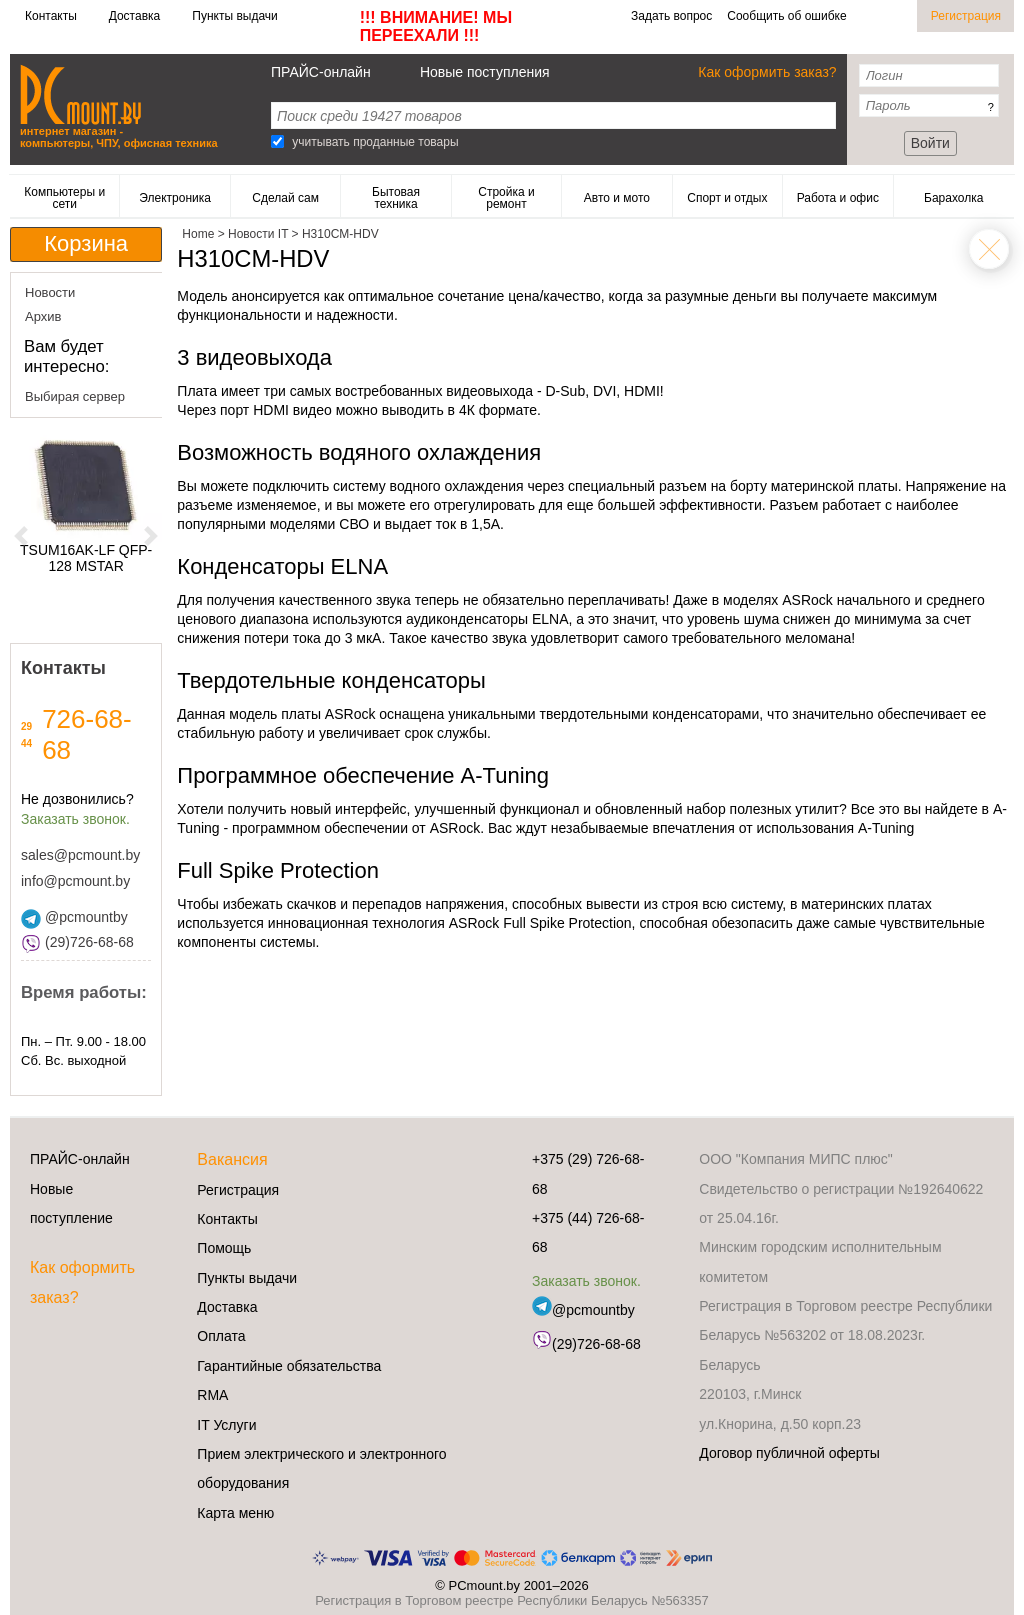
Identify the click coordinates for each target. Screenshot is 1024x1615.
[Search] (277, 141)
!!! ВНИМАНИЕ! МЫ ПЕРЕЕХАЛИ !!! (436, 26)
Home (989, 249)
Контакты (51, 16)
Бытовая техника (396, 198)
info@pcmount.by (75, 881)
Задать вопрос (671, 16)
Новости (50, 292)
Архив (43, 316)
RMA (212, 1395)
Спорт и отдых (727, 198)
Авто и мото (617, 198)
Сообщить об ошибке (786, 16)
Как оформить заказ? (767, 72)
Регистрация (966, 16)
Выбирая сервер (75, 396)
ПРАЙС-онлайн (321, 72)
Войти (930, 143)
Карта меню (235, 1513)
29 (26, 726)
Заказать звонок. (75, 819)
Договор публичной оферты (789, 1453)
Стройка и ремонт (506, 198)
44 (26, 743)
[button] (21, 535)
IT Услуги (226, 1425)
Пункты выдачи (234, 16)
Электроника (175, 198)
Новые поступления (485, 72)
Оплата (221, 1336)
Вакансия (232, 1159)
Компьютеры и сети (64, 198)
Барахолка (953, 198)
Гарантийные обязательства (289, 1366)
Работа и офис (838, 198)
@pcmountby (74, 917)
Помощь (224, 1248)
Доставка (135, 16)
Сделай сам (285, 198)
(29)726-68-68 (77, 942)
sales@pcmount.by (80, 855)
